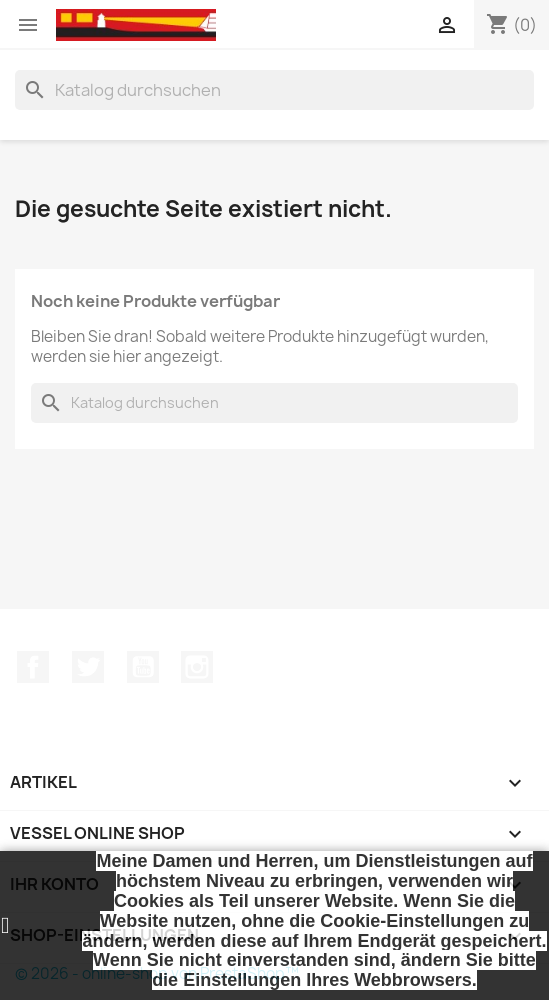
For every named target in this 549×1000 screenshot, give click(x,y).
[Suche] (274, 90)
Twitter (88, 667)
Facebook (33, 667)
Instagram (197, 667)
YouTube (143, 667)
